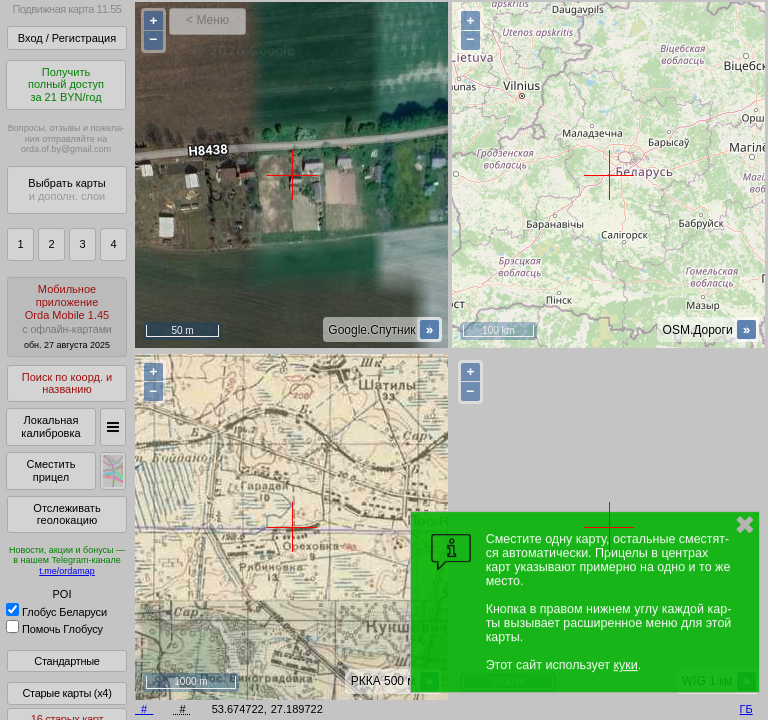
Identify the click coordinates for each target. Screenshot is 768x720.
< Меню (207, 20)
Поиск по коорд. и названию (67, 383)
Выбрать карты (66, 189)
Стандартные (66, 661)
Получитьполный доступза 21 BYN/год (66, 84)
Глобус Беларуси (56, 612)
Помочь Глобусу (54, 629)
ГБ (746, 709)
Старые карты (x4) (66, 693)
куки (625, 665)
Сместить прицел (50, 470)
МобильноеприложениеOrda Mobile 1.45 (67, 316)
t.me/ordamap (67, 571)
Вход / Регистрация (67, 38)
